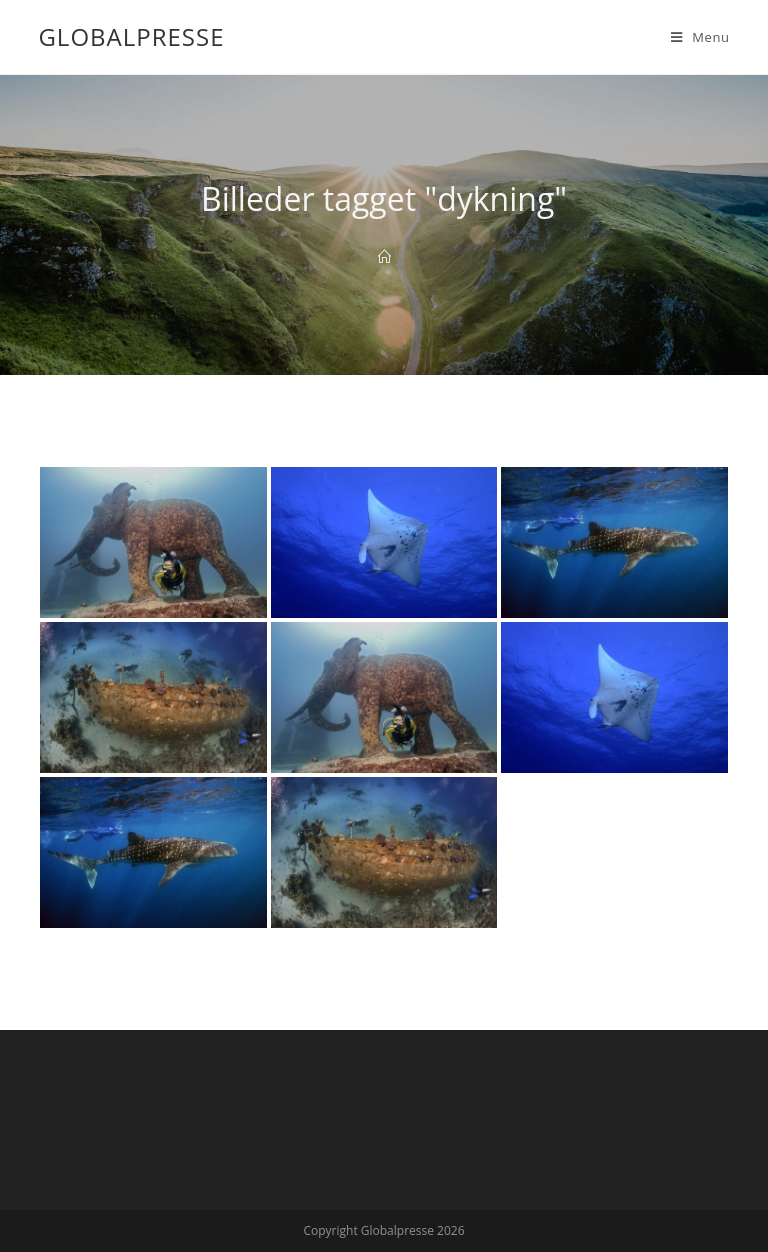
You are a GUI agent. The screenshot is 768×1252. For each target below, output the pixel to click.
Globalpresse (131, 36)
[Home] (384, 257)
